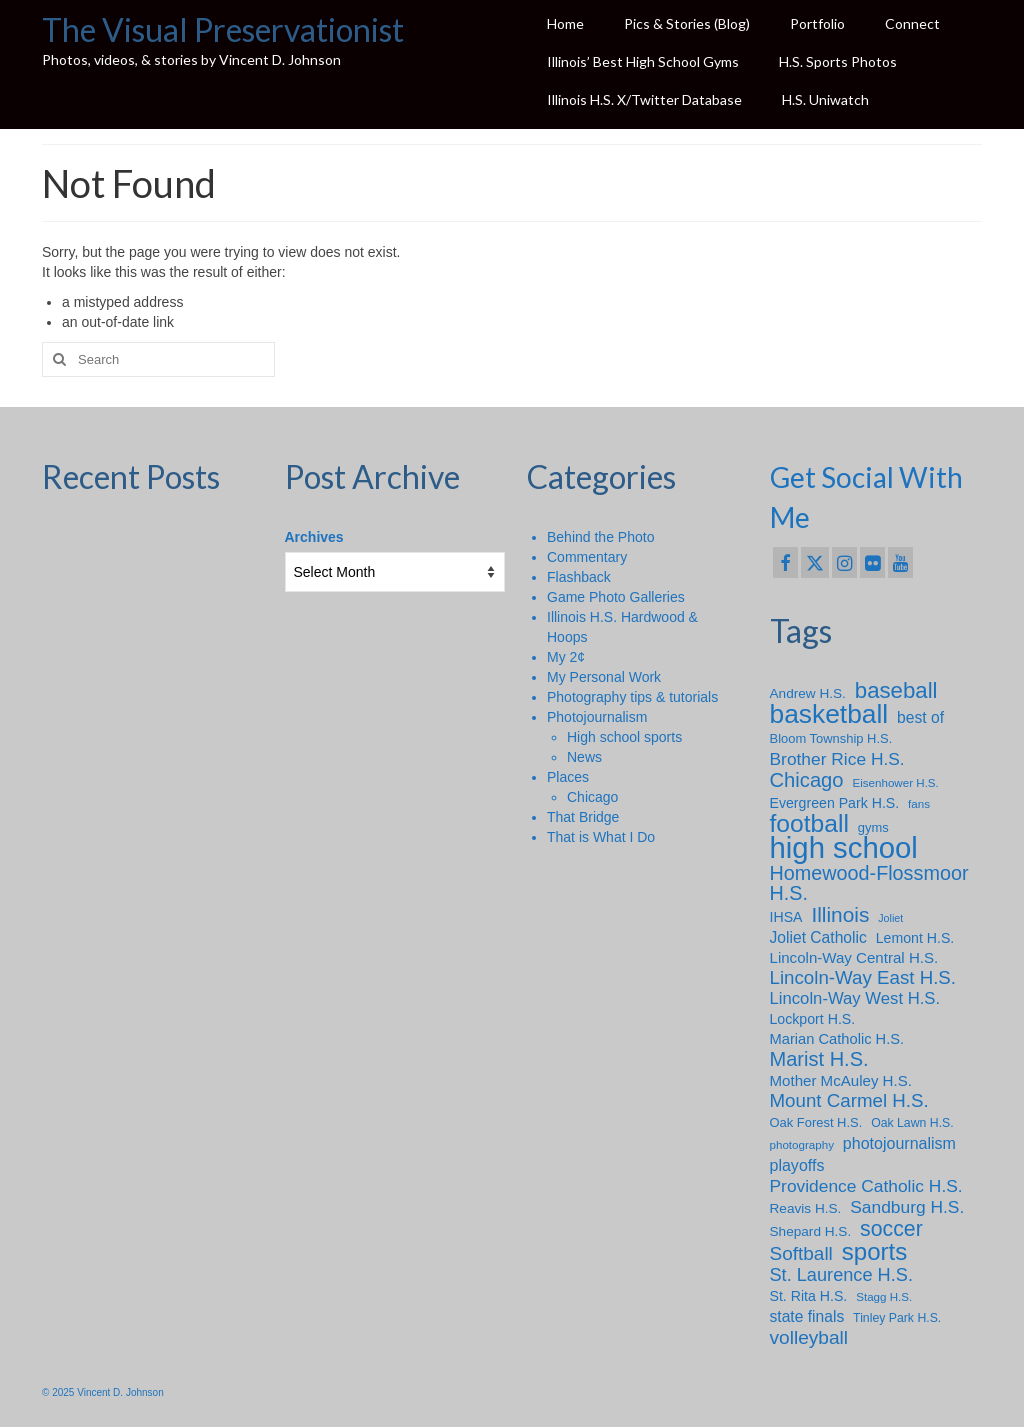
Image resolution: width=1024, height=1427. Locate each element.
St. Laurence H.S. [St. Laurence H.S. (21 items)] (841, 1275)
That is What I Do (601, 837)
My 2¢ (566, 657)
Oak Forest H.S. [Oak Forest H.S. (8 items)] (816, 1122)
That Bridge (583, 817)
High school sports (624, 737)
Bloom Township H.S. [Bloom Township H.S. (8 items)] (831, 738)
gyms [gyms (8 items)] (873, 827)
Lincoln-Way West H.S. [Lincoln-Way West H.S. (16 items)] (855, 998)
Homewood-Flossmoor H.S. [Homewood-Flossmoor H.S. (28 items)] (869, 883)
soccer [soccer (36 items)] (891, 1229)
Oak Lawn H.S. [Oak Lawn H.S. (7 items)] (912, 1123)
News (584, 757)
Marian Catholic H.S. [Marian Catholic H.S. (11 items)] (837, 1039)
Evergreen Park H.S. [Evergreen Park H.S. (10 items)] (835, 803)
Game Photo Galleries (616, 597)
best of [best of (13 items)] (920, 717)
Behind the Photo (600, 537)
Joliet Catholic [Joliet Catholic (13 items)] (818, 937)
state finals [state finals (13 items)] (807, 1316)
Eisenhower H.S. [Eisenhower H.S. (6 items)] (895, 782)
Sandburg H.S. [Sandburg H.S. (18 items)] (907, 1207)
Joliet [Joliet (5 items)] (890, 918)
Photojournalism (597, 717)
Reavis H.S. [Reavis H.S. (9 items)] (806, 1208)
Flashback (579, 577)
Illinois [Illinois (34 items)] (840, 915)
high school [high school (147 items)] (844, 848)
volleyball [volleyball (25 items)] (809, 1338)
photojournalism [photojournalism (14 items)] (899, 1143)
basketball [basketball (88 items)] (829, 714)
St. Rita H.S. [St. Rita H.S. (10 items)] (809, 1296)
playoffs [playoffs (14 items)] (797, 1165)
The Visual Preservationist (223, 29)
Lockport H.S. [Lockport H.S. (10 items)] (813, 1019)
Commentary (587, 557)
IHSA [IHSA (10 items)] (786, 917)
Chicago (592, 797)
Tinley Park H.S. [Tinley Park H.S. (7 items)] (897, 1318)
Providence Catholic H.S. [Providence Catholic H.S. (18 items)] (866, 1186)
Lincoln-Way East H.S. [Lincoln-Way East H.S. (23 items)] (863, 978)
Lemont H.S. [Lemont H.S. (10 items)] (915, 938)
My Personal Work (604, 677)
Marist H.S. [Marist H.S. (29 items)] (819, 1059)
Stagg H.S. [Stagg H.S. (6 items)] (884, 1296)
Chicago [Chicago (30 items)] (807, 780)
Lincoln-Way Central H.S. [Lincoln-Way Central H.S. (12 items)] (854, 957)
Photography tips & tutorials (632, 697)
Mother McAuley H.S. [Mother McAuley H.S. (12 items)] (841, 1080)
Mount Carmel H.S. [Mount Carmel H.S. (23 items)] (849, 1101)
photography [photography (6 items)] (802, 1144)
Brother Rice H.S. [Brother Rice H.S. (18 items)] (837, 759)
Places (568, 777)
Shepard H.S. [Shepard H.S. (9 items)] (811, 1231)
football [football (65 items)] (809, 824)
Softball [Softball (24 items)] (801, 1254)
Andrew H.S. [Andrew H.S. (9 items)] (808, 693)
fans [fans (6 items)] (919, 803)
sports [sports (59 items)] (875, 1252)
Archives (314, 537)
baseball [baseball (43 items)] (896, 691)
